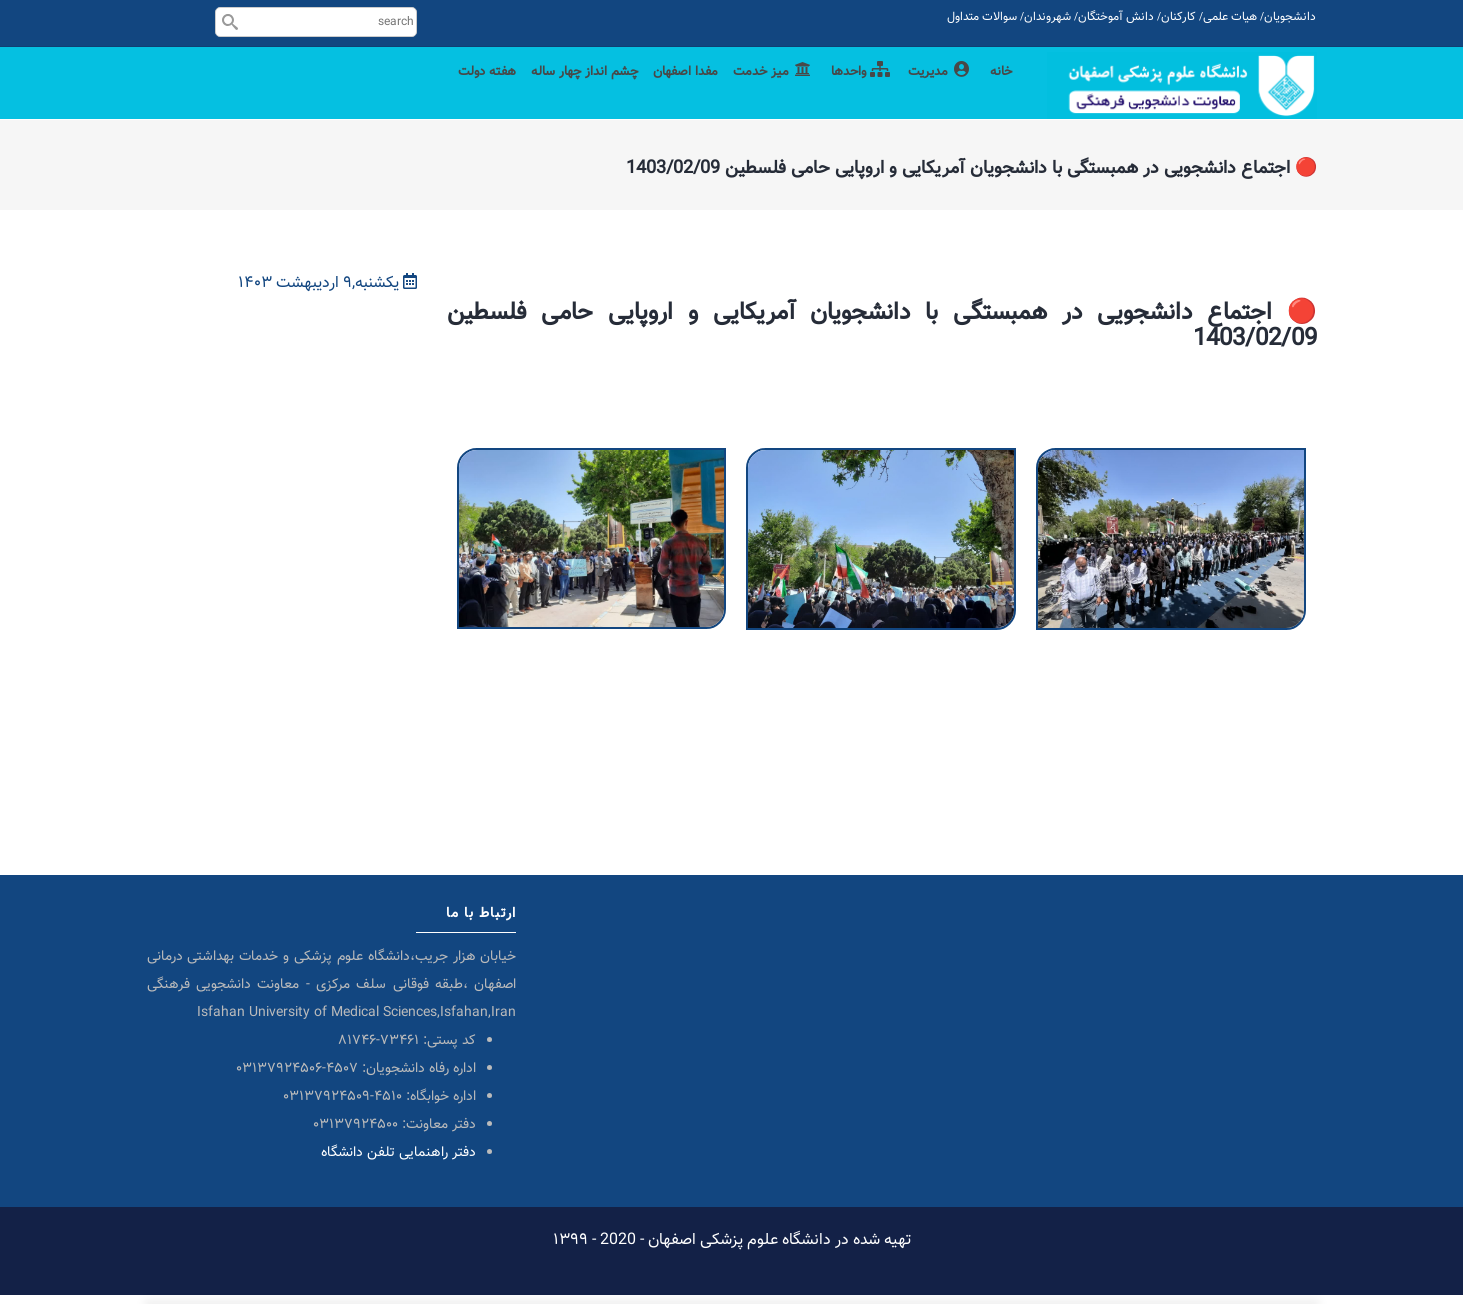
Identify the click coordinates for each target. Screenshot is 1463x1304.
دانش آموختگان (1116, 17)
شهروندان (1047, 17)
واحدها (847, 92)
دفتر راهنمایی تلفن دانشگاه (398, 1162)
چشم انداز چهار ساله (540, 92)
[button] (592, 469)
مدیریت (933, 92)
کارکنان (1178, 17)
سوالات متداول (982, 17)
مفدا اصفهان (656, 92)
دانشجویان (1290, 17)
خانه (999, 92)
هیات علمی (1230, 17)
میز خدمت (752, 92)
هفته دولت (430, 92)
